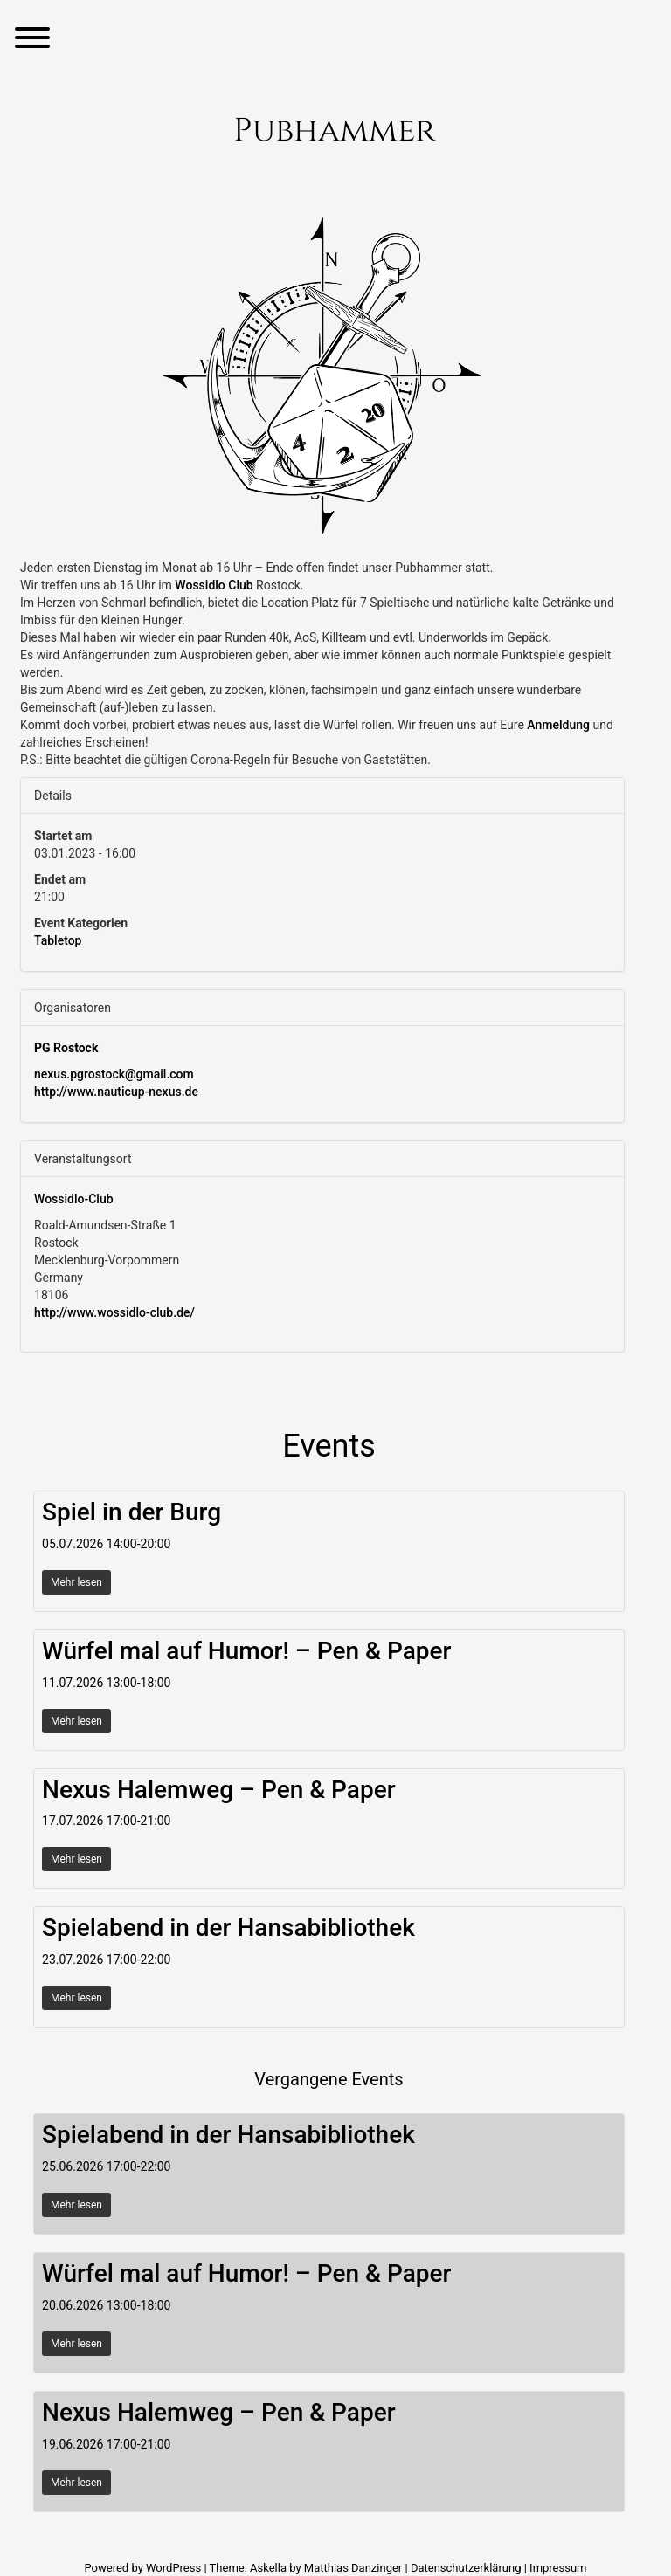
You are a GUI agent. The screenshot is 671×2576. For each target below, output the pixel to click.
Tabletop (57, 940)
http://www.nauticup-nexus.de (116, 1092)
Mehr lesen (76, 1582)
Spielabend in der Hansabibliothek (228, 1927)
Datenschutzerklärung (466, 2567)
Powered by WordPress (144, 2567)
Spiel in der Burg (131, 1512)
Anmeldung (558, 725)
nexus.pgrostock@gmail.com (114, 1074)
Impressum (557, 2567)
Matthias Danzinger (353, 2567)
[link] (213, 585)
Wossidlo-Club (74, 1199)
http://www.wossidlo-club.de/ (114, 1312)
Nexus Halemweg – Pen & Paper (219, 1789)
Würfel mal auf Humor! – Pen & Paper (246, 1650)
